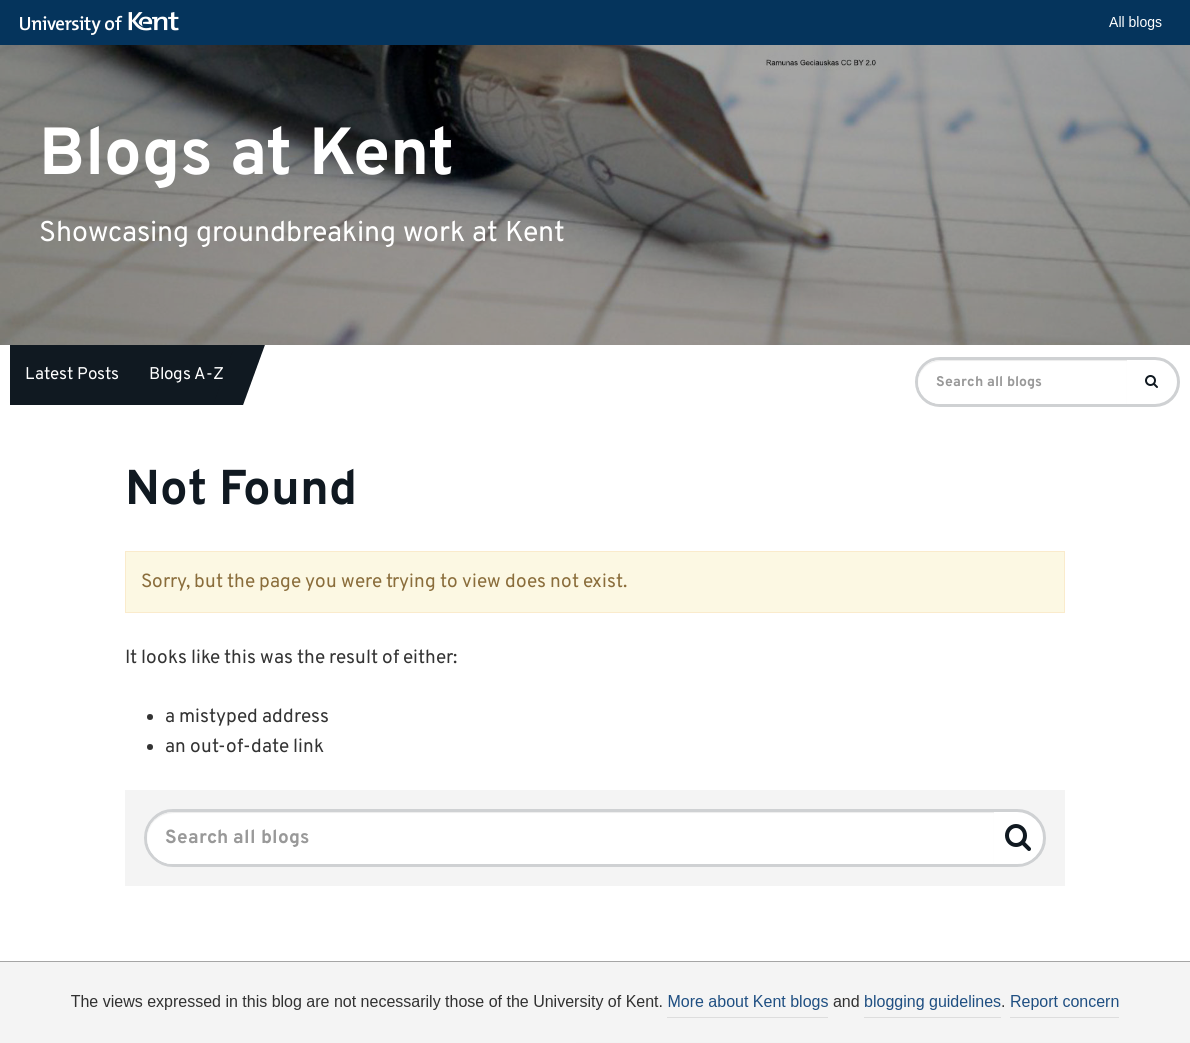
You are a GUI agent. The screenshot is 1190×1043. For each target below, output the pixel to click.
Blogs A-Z (186, 375)
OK (922, 1022)
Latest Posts (72, 375)
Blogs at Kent (246, 154)
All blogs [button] (1135, 22)
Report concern (1064, 1001)
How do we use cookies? (726, 1019)
